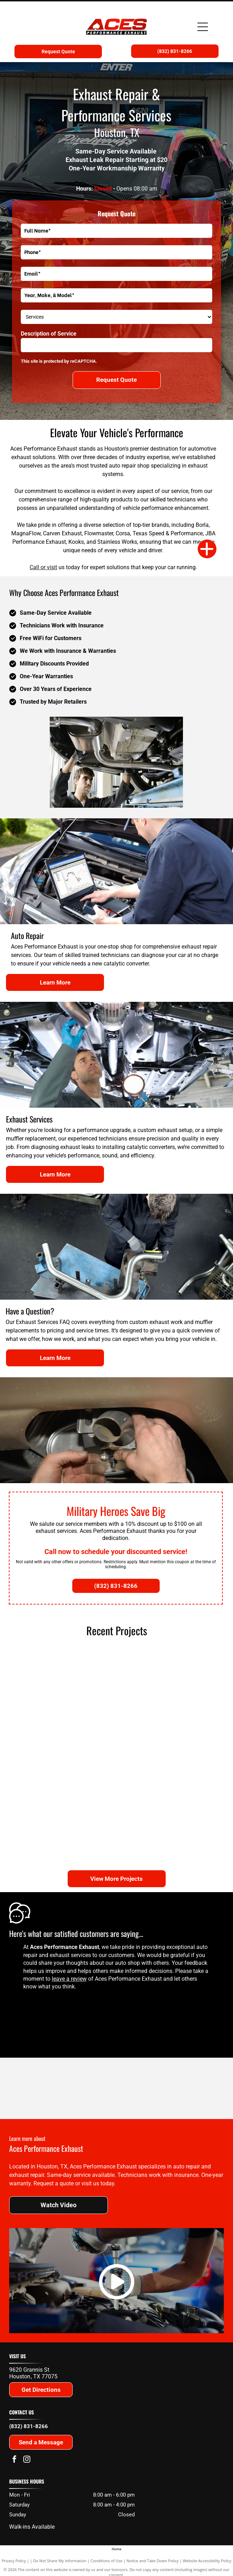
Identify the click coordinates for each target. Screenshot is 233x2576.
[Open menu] (202, 27)
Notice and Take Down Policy (153, 2560)
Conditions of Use (107, 2560)
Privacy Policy (14, 2560)
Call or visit (43, 567)
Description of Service (48, 333)
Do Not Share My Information (59, 2560)
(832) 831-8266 (28, 2426)
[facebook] (14, 2460)
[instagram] (27, 2460)
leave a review (69, 1978)
